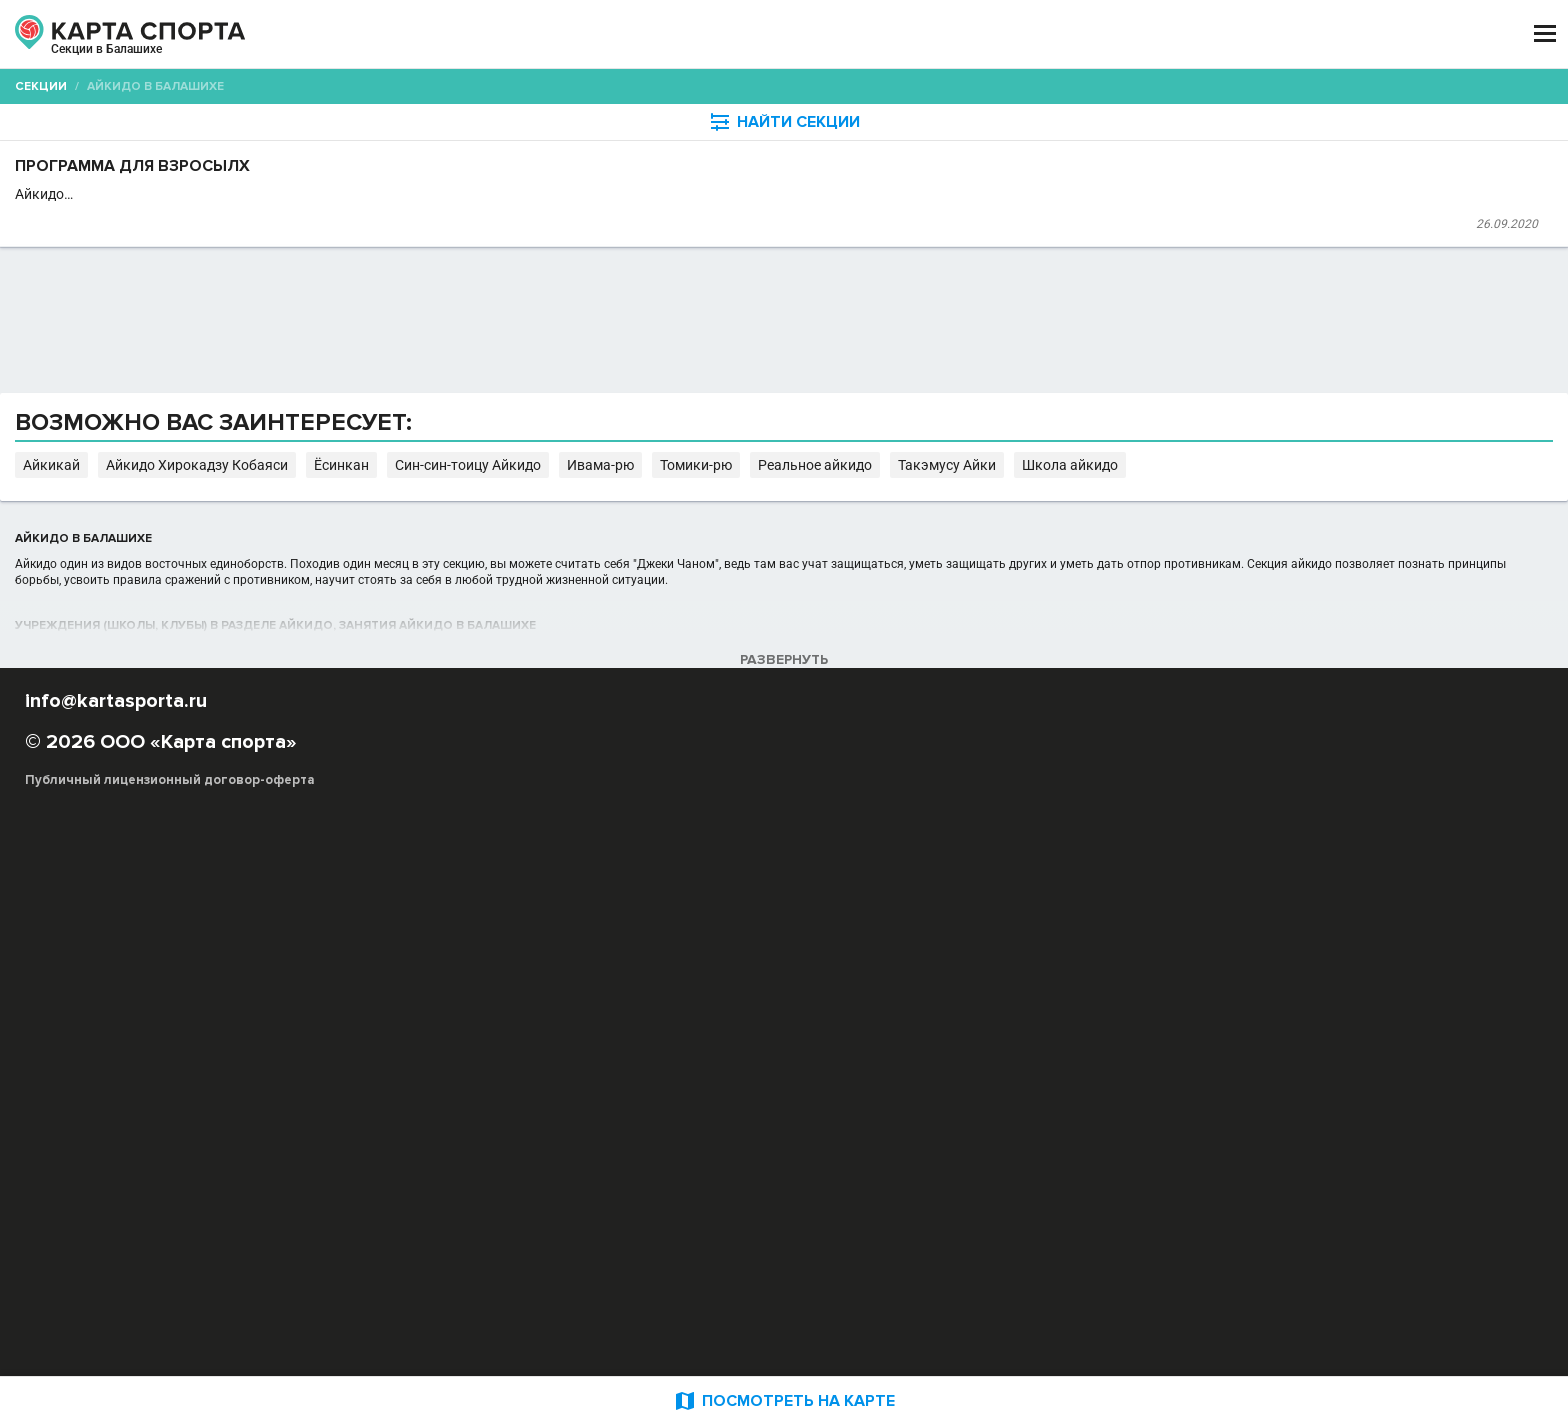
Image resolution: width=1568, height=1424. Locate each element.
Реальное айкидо (1286, 848)
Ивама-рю (1111, 848)
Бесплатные (1249, 155)
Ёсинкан (896, 848)
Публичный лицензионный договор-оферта (314, 1339)
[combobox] (725, 156)
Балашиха (237, 58)
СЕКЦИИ (483, 34)
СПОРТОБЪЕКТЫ (842, 34)
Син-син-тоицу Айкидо (1001, 848)
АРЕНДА (586, 34)
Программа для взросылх (576, 216)
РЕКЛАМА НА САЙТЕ (266, 1222)
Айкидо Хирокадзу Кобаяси (776, 848)
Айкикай (655, 848)
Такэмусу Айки (483, 868)
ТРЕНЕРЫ (694, 34)
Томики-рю (1187, 848)
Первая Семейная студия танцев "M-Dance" (597, 270)
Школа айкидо (583, 868)
